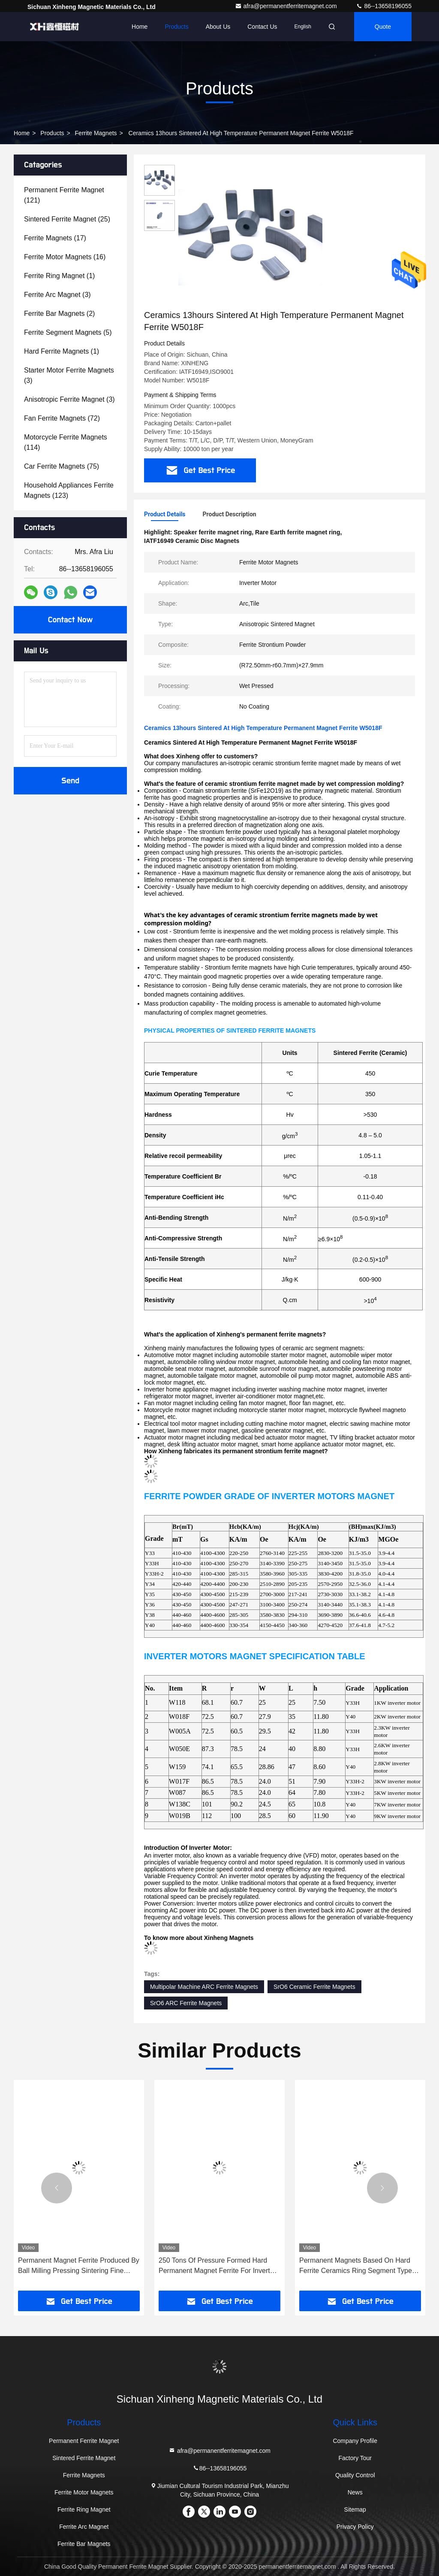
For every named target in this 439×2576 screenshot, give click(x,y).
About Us (218, 26)
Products (176, 26)
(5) (68, 332)
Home (139, 26)
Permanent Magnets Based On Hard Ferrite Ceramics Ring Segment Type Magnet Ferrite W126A (355, 2266)
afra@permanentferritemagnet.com (287, 6)
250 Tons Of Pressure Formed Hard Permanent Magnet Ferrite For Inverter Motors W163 (217, 2266)
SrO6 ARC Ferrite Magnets (186, 2003)
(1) (59, 275)
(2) (59, 313)
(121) (64, 195)
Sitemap (355, 2509)
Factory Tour (355, 2458)
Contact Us (262, 26)
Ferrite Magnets (96, 133)
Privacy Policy (355, 2526)
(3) (57, 294)
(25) (67, 219)
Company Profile (355, 2440)
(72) (62, 418)
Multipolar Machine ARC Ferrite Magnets (204, 1986)
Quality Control (355, 2475)
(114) (65, 442)
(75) (61, 466)
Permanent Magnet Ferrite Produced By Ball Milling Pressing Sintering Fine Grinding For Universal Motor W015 (78, 2266)
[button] (56, 2188)
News (355, 2492)
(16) (64, 257)
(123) (69, 490)
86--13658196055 (384, 6)
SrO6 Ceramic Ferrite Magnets (314, 1986)
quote (383, 26)
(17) (55, 238)
